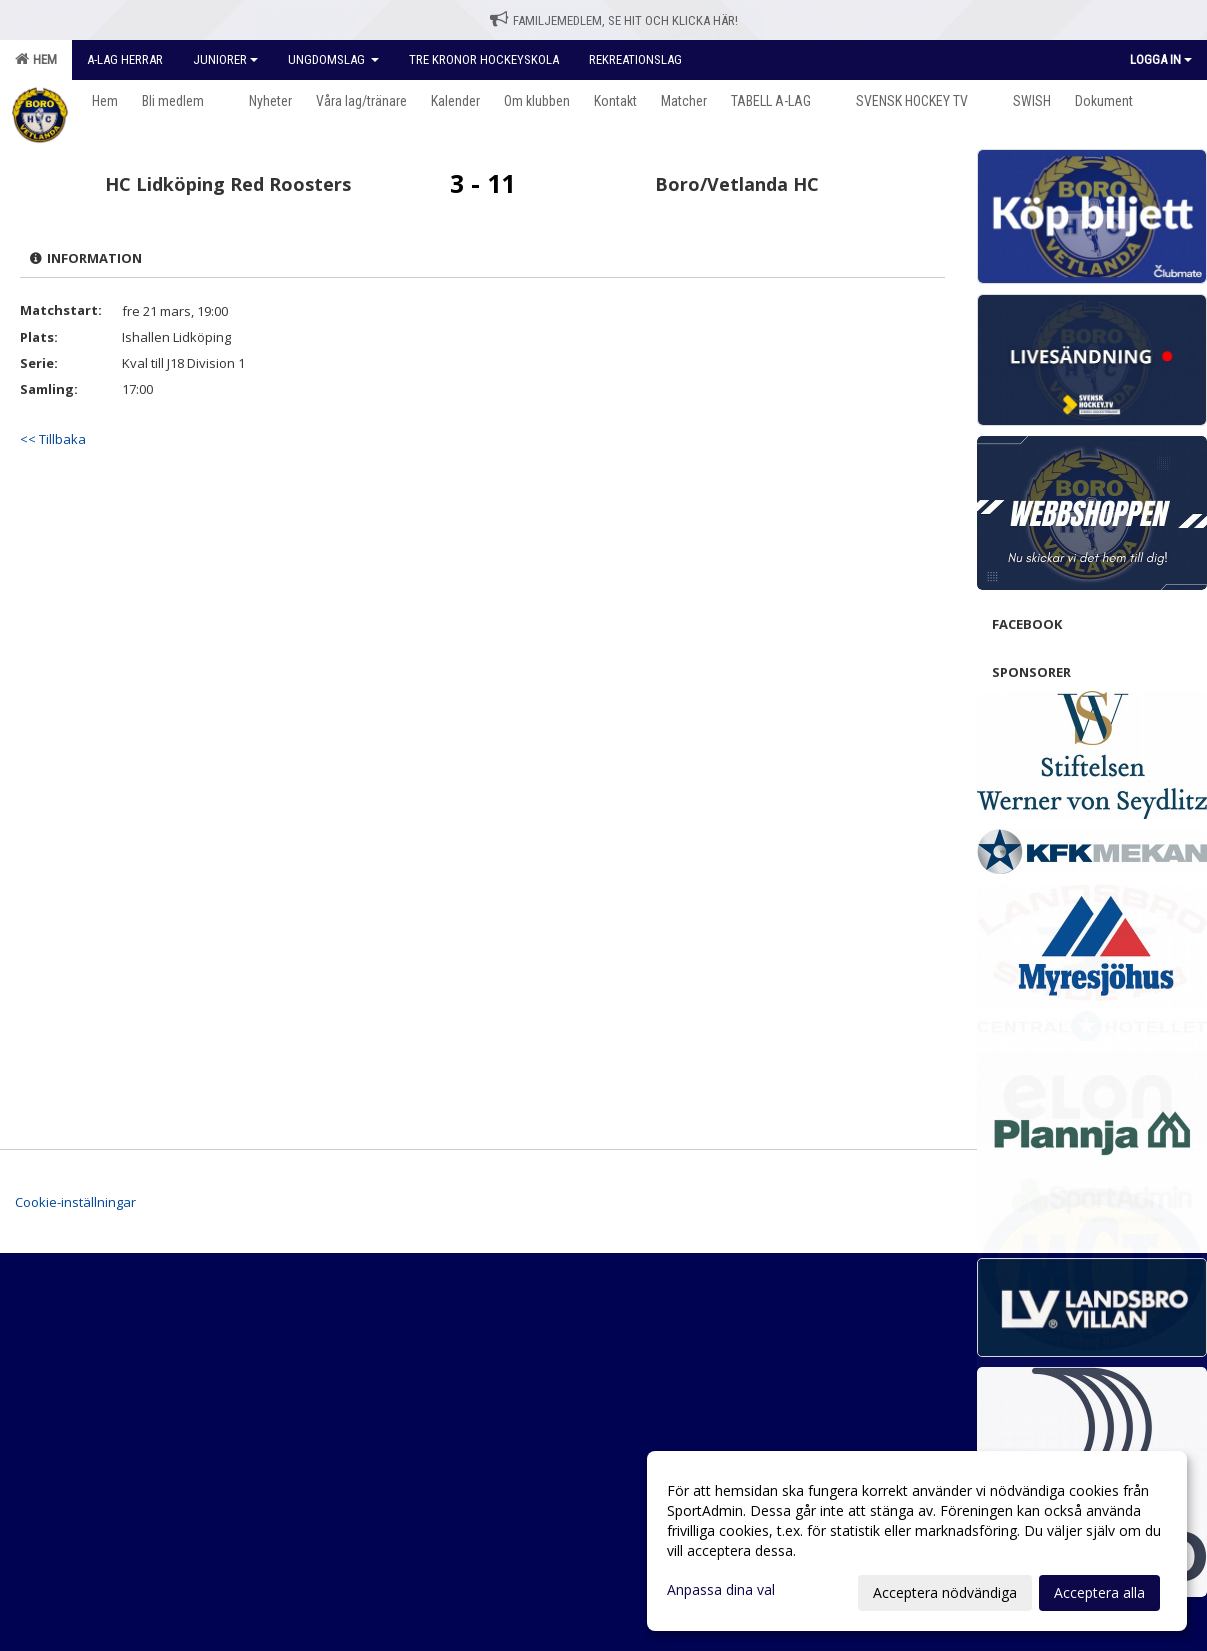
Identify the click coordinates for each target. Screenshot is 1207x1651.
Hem (36, 59)
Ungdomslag (333, 59)
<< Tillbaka (53, 439)
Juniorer (225, 59)
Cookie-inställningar (75, 1202)
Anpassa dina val (721, 1590)
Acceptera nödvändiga (945, 1592)
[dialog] (917, 1541)
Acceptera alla (1099, 1592)
